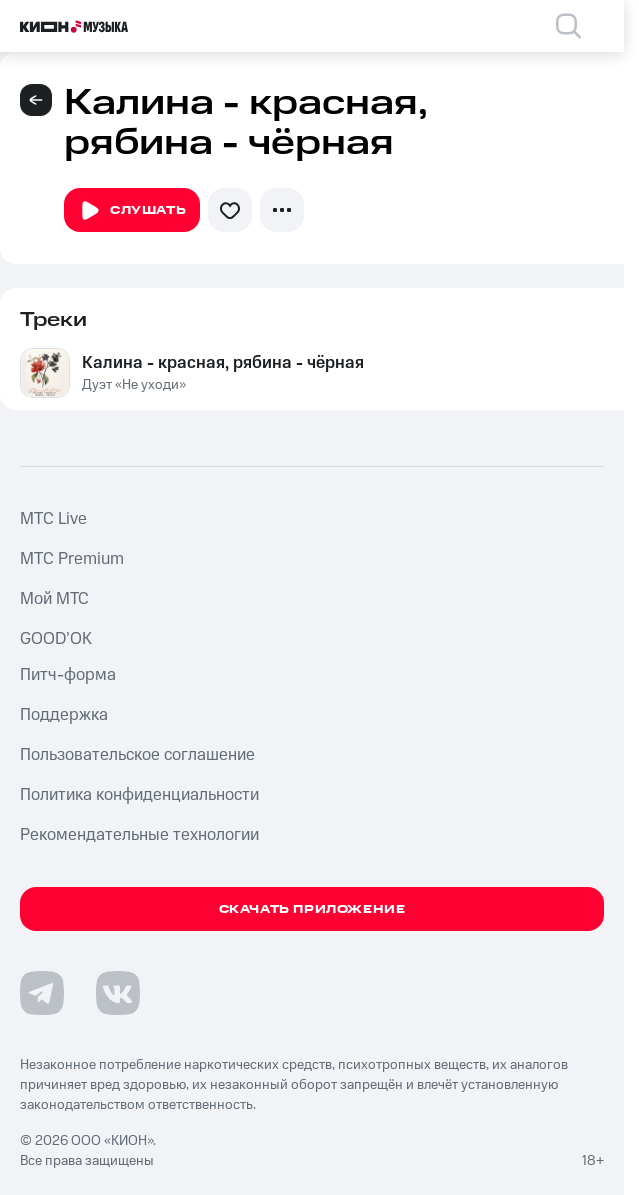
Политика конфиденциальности (139, 795)
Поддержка (64, 715)
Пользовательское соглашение (137, 755)
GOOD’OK (56, 639)
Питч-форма (68, 675)
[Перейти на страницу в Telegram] (42, 993)
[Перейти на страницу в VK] (118, 993)
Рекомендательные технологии (139, 835)
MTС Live (53, 519)
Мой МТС (54, 599)
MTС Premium (72, 559)
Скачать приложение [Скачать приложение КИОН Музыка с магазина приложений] (312, 909)
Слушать (132, 211)
